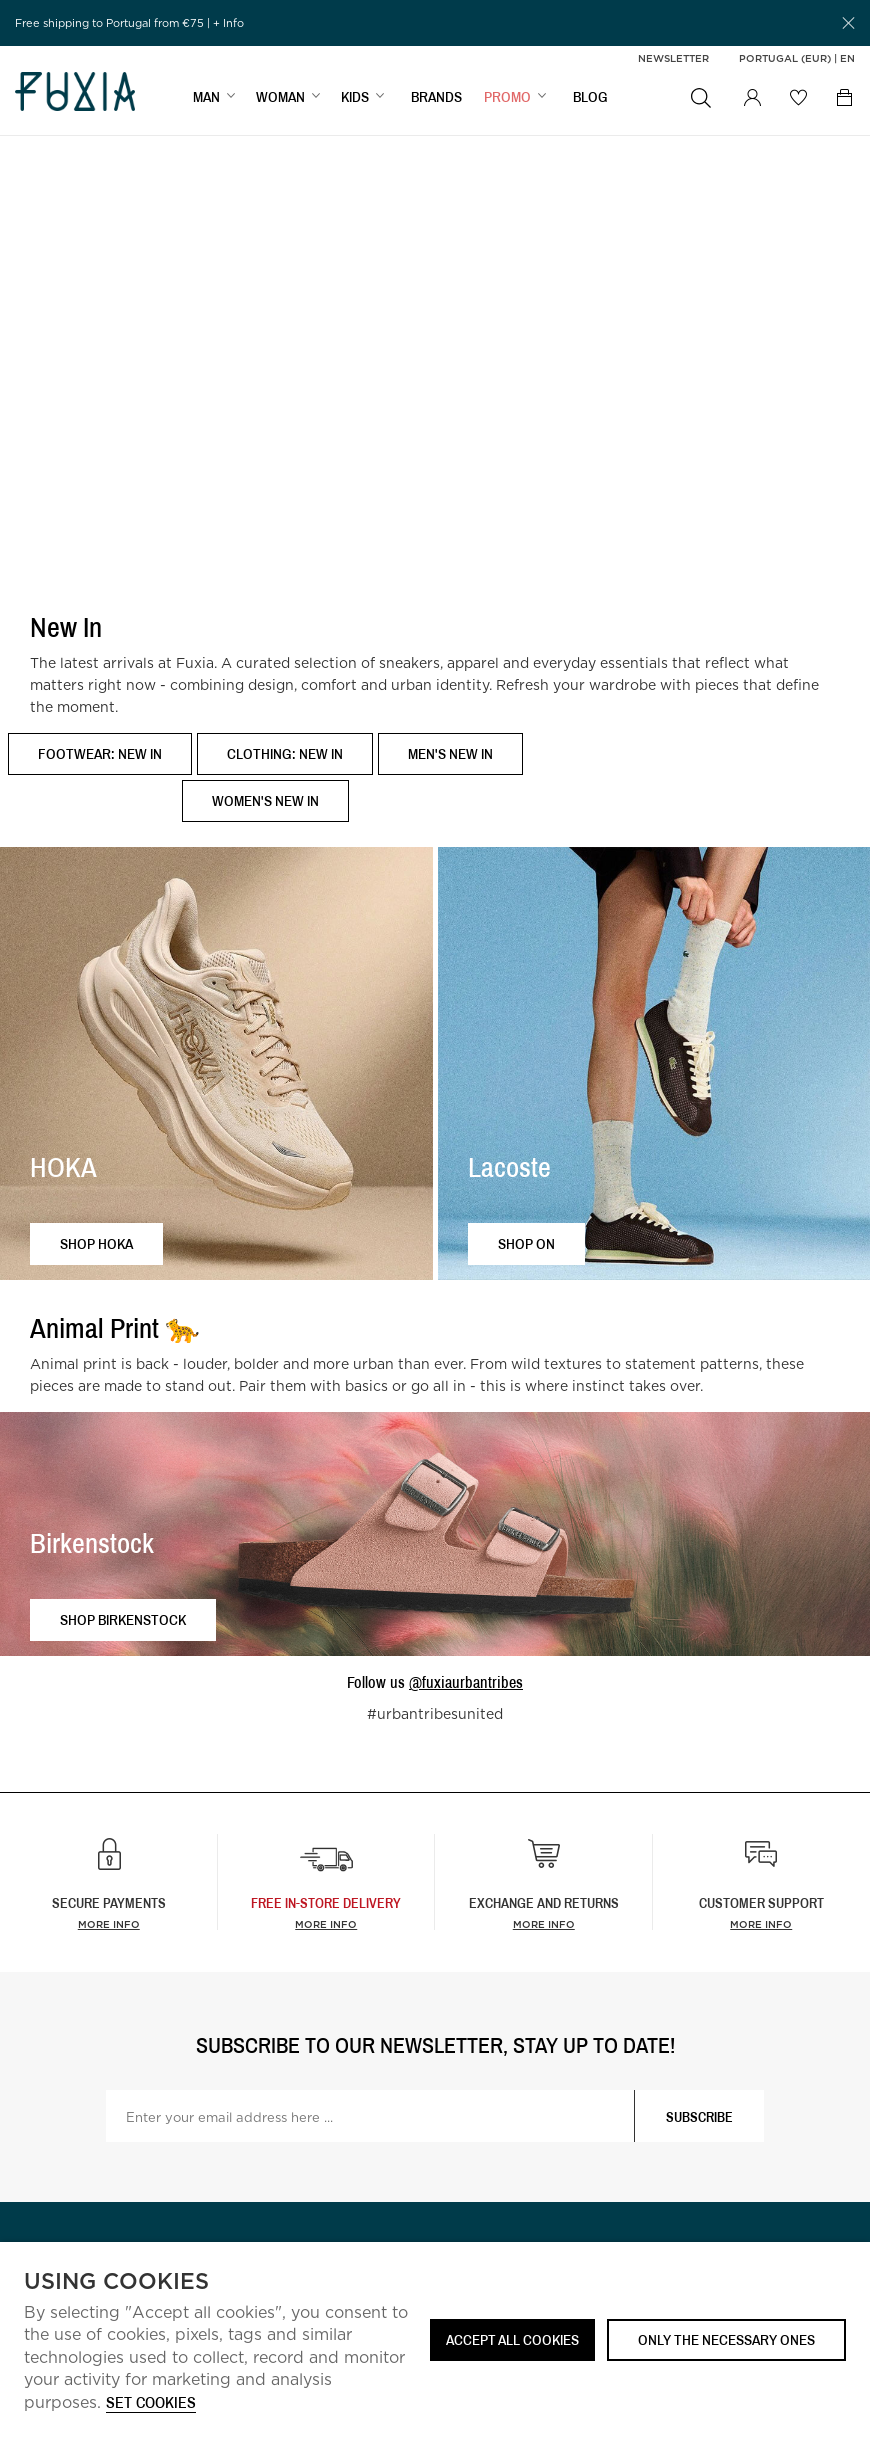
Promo (507, 96)
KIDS (355, 96)
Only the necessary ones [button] (726, 2339)
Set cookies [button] (151, 2403)
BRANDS (436, 96)
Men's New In (450, 753)
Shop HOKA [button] (96, 1243)
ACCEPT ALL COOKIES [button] (512, 2339)
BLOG (590, 96)
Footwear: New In (100, 753)
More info (109, 1924)
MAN (206, 96)
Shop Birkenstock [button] (123, 1619)
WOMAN (280, 96)
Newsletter (673, 58)
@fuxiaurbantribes (466, 1682)
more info (326, 1924)
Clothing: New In (285, 753)
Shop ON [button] (526, 1243)
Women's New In (265, 800)
